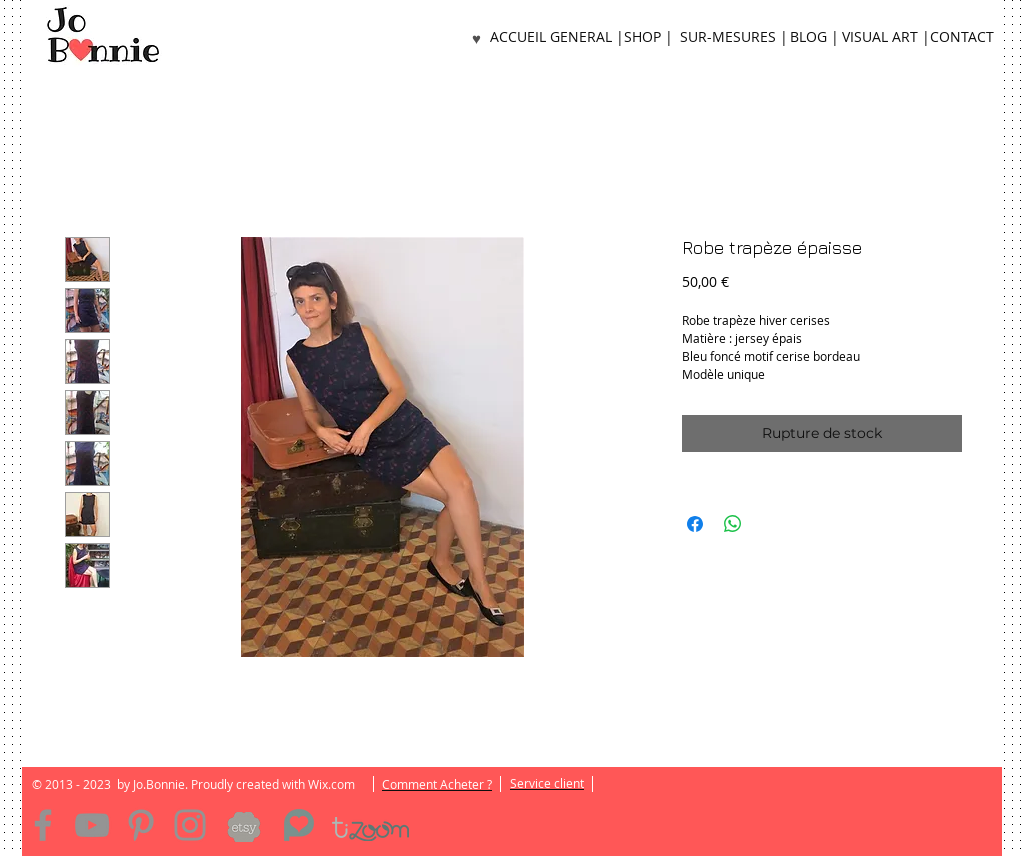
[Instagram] (190, 825)
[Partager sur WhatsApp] (733, 524)
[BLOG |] (814, 37)
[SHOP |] (648, 37)
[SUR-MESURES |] (733, 37)
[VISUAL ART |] (886, 37)
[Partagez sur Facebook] (695, 524)
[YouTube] (92, 825)
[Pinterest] (141, 825)
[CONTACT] (962, 37)
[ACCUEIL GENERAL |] (557, 37)
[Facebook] (43, 825)
